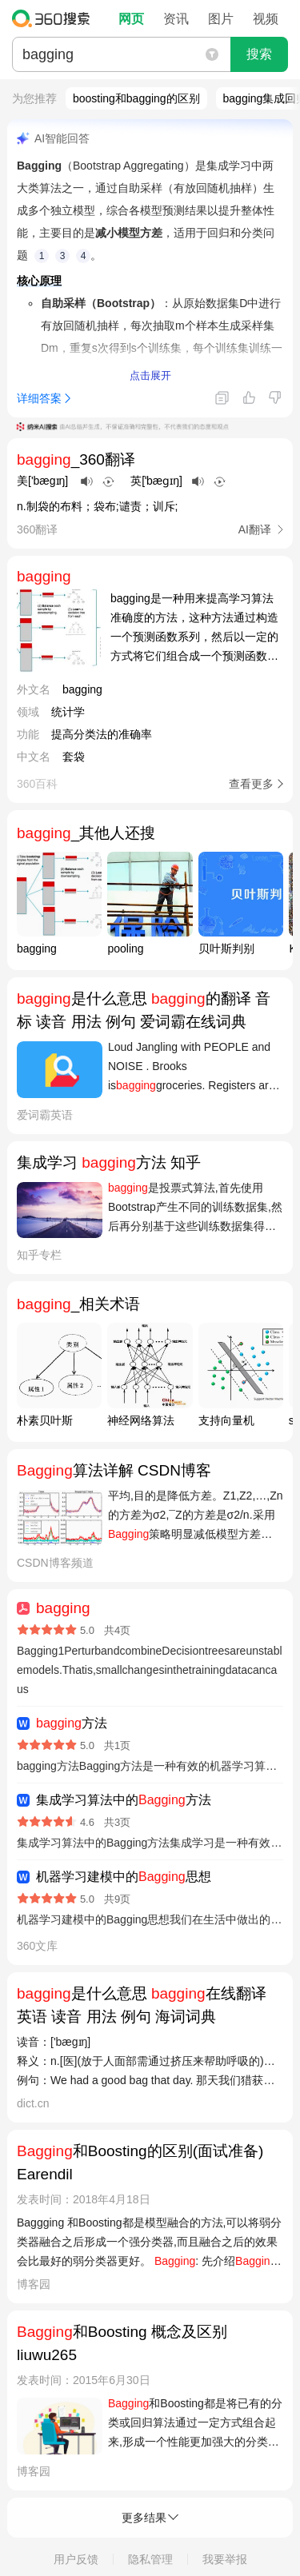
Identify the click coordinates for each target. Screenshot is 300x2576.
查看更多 (251, 783)
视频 (265, 19)
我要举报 (224, 2559)
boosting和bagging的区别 (136, 98)
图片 (221, 19)
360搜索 (55, 18)
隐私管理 (150, 2559)
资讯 (176, 19)
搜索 (259, 54)
